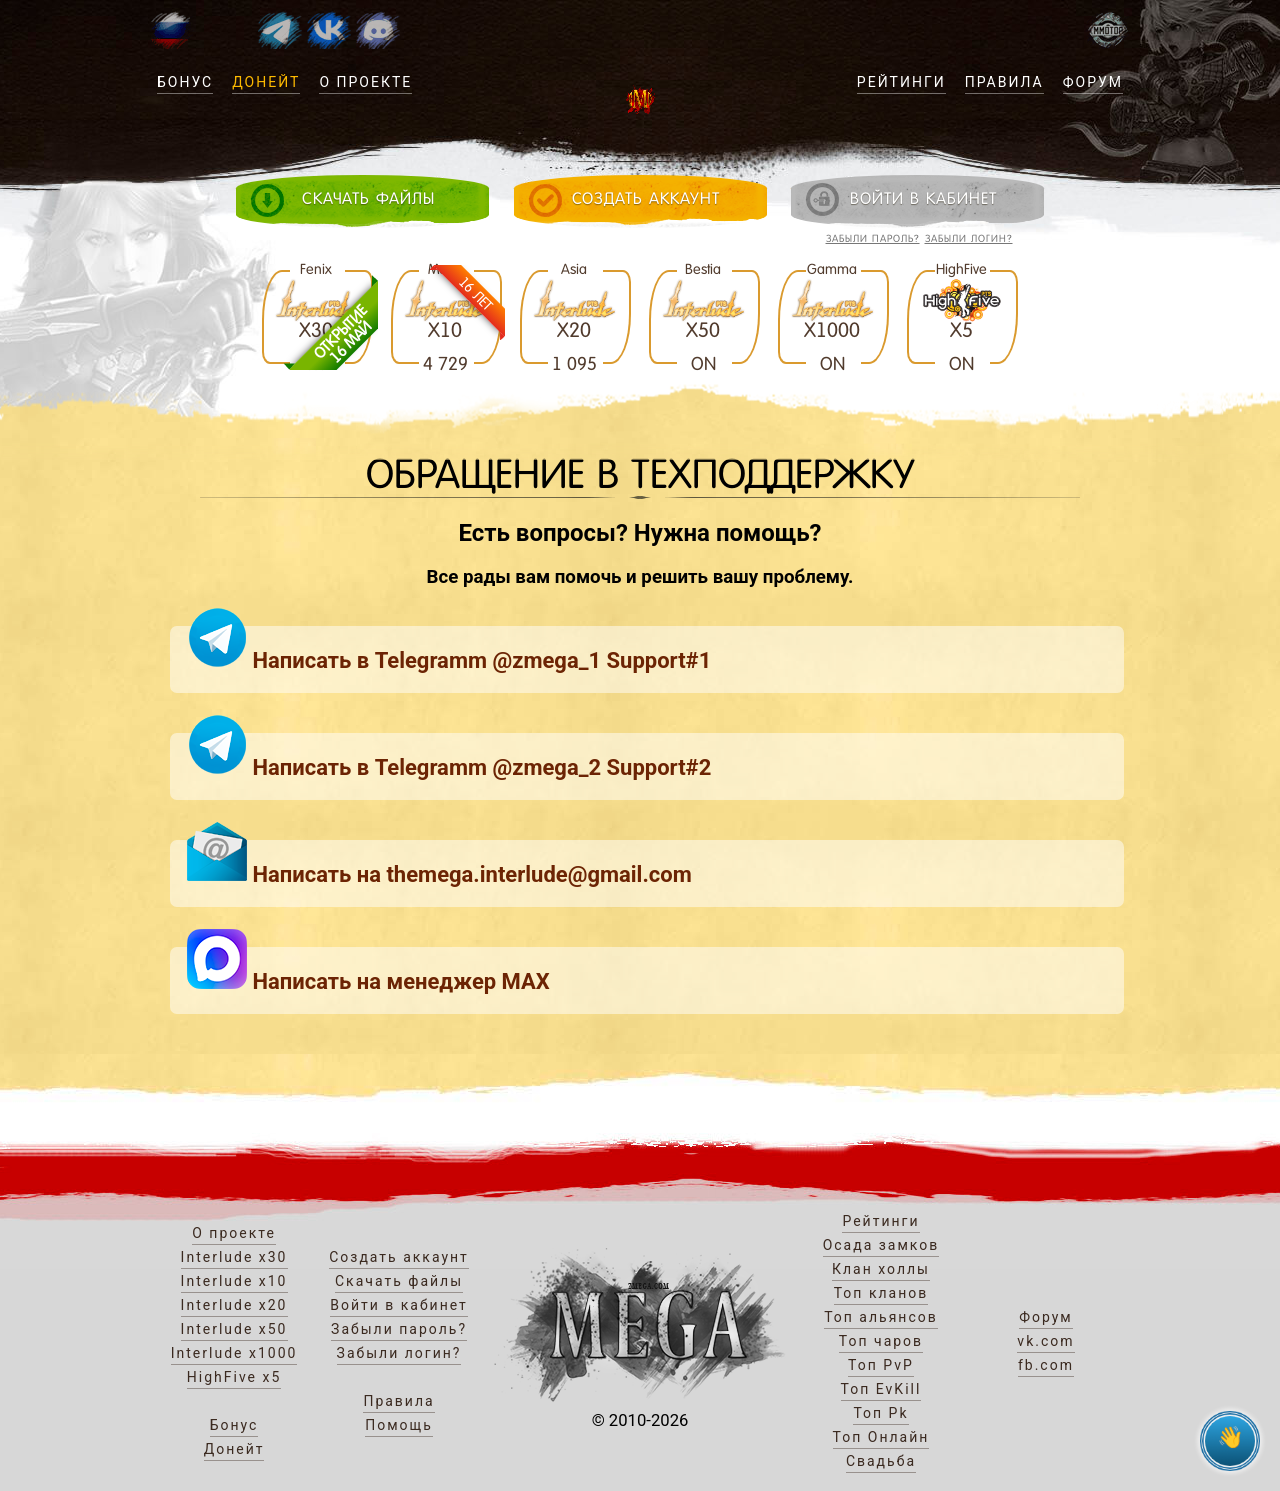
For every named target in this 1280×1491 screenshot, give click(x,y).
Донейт (266, 82)
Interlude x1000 (234, 1353)
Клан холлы (881, 1269)
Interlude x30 (234, 1257)
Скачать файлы (399, 1281)
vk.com (1045, 1341)
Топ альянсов (881, 1317)
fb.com (1046, 1365)
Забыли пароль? (873, 238)
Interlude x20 (234, 1305)
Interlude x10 (234, 1281)
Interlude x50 (234, 1329)
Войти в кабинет (399, 1305)
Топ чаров (881, 1341)
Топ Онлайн (881, 1437)
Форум (1093, 82)
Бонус (185, 82)
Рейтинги (901, 82)
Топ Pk (880, 1413)
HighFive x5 (234, 1377)
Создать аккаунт (399, 1257)
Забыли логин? (969, 238)
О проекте (365, 82)
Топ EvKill (881, 1389)
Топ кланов (881, 1293)
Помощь (399, 1425)
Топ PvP (881, 1365)
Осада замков (881, 1245)
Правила (1004, 82)
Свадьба (881, 1461)
